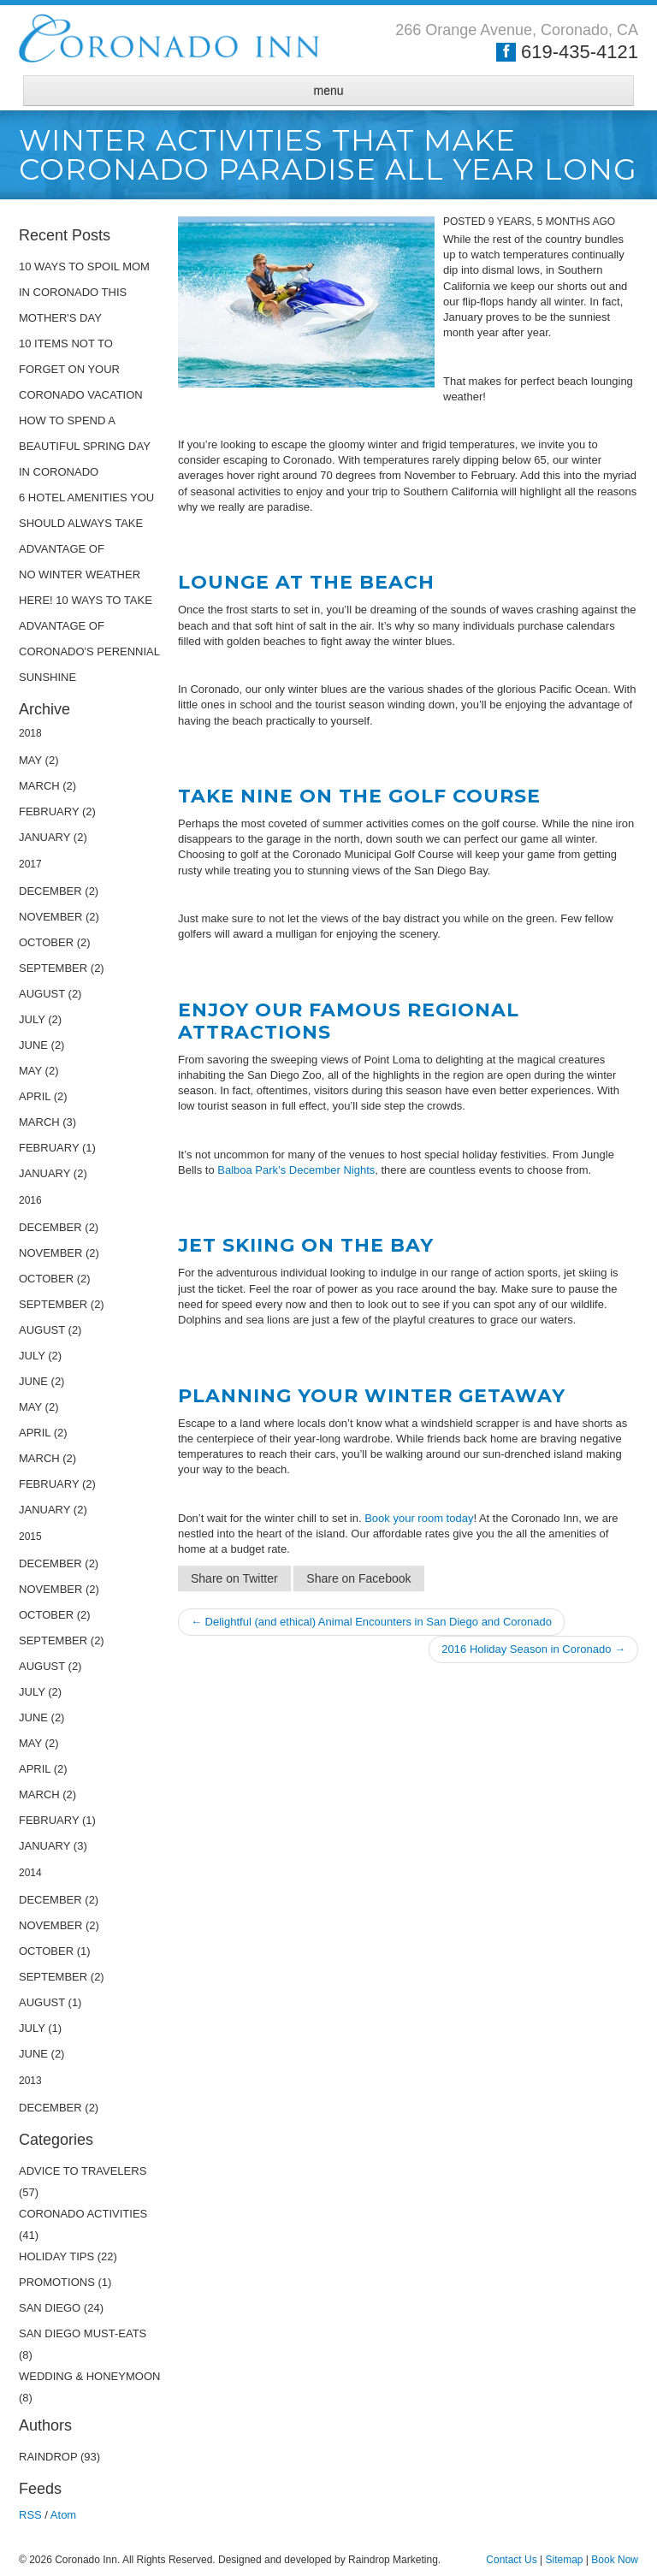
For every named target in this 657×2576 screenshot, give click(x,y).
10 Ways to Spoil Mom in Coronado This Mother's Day (84, 292)
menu (328, 91)
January (44, 837)
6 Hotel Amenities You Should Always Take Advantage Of (86, 523)
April (34, 1096)
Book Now (614, 2560)
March (39, 785)
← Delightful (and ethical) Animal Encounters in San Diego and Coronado (371, 1621)
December (50, 891)
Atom (63, 2514)
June (33, 1045)
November (50, 916)
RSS (30, 2514)
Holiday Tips (56, 2256)
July (32, 1019)
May (30, 760)
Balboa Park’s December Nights (296, 1170)
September (53, 968)
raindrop (48, 2456)
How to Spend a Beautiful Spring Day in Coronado (85, 446)
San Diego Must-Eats (82, 2333)
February (49, 811)
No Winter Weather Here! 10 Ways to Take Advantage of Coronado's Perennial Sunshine (89, 626)
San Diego (51, 2307)
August (42, 993)
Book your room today (418, 1518)
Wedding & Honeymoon (89, 2376)
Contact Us (511, 2560)
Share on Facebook (358, 1578)
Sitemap (564, 2560)
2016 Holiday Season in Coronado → (533, 1649)
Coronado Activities (83, 2213)
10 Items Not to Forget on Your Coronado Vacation (81, 369)
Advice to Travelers (82, 2170)
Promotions (57, 2282)
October (46, 942)
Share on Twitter (234, 1578)
